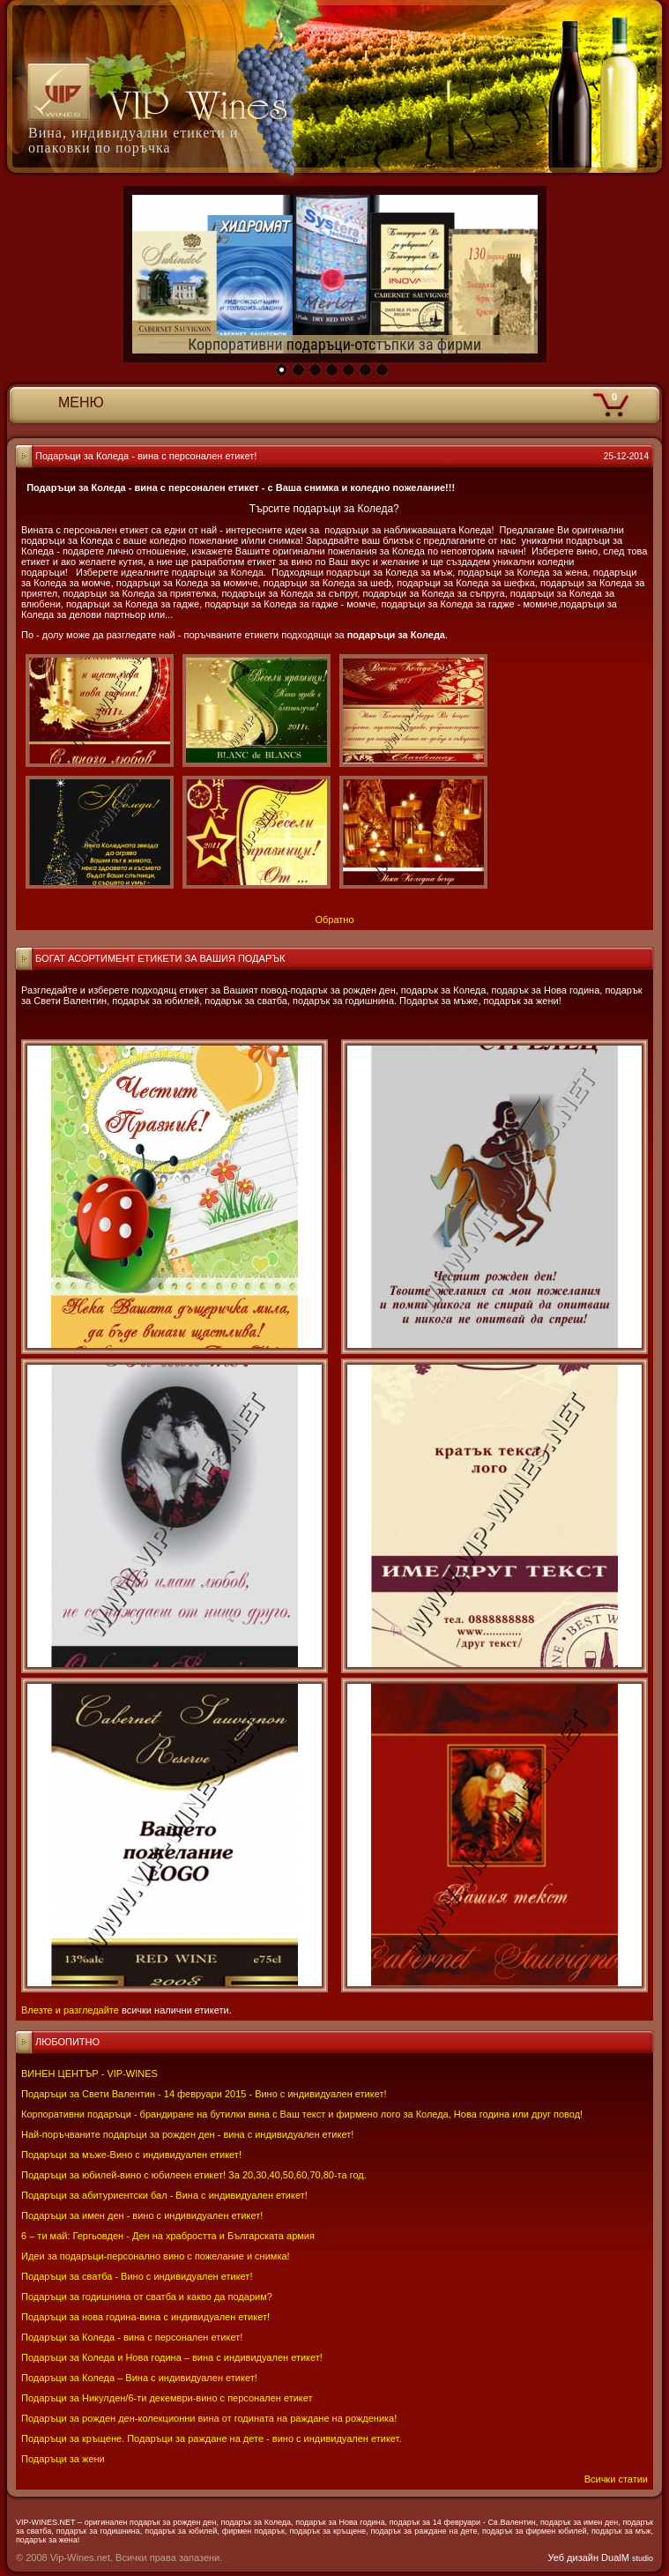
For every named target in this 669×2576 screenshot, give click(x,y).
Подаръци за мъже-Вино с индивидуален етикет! (131, 2154)
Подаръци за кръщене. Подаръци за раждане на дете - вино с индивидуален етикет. (211, 2438)
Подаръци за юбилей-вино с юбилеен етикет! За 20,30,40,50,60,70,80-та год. (194, 2175)
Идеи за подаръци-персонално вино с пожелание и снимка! (155, 2256)
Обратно (334, 919)
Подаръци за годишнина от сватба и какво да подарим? (146, 2296)
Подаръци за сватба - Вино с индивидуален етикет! (136, 2276)
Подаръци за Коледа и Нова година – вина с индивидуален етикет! (172, 2357)
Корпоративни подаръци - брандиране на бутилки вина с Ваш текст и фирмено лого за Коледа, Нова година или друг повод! (302, 2114)
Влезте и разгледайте (70, 2010)
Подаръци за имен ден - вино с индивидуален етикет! (142, 2215)
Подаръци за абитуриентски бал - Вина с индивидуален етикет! (164, 2195)
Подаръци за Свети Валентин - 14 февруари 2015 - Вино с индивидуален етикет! (204, 2093)
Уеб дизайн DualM (600, 2557)
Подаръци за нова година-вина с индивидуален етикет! (145, 2317)
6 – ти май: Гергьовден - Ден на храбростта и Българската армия (168, 2235)
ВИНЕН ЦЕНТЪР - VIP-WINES (89, 2073)
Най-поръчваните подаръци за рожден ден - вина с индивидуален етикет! (187, 2134)
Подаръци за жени (63, 2458)
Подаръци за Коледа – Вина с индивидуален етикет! (139, 2377)
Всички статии (616, 2479)
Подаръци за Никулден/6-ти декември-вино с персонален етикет (167, 2398)
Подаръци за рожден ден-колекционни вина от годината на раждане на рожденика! (209, 2418)
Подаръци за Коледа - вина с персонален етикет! (131, 2337)
